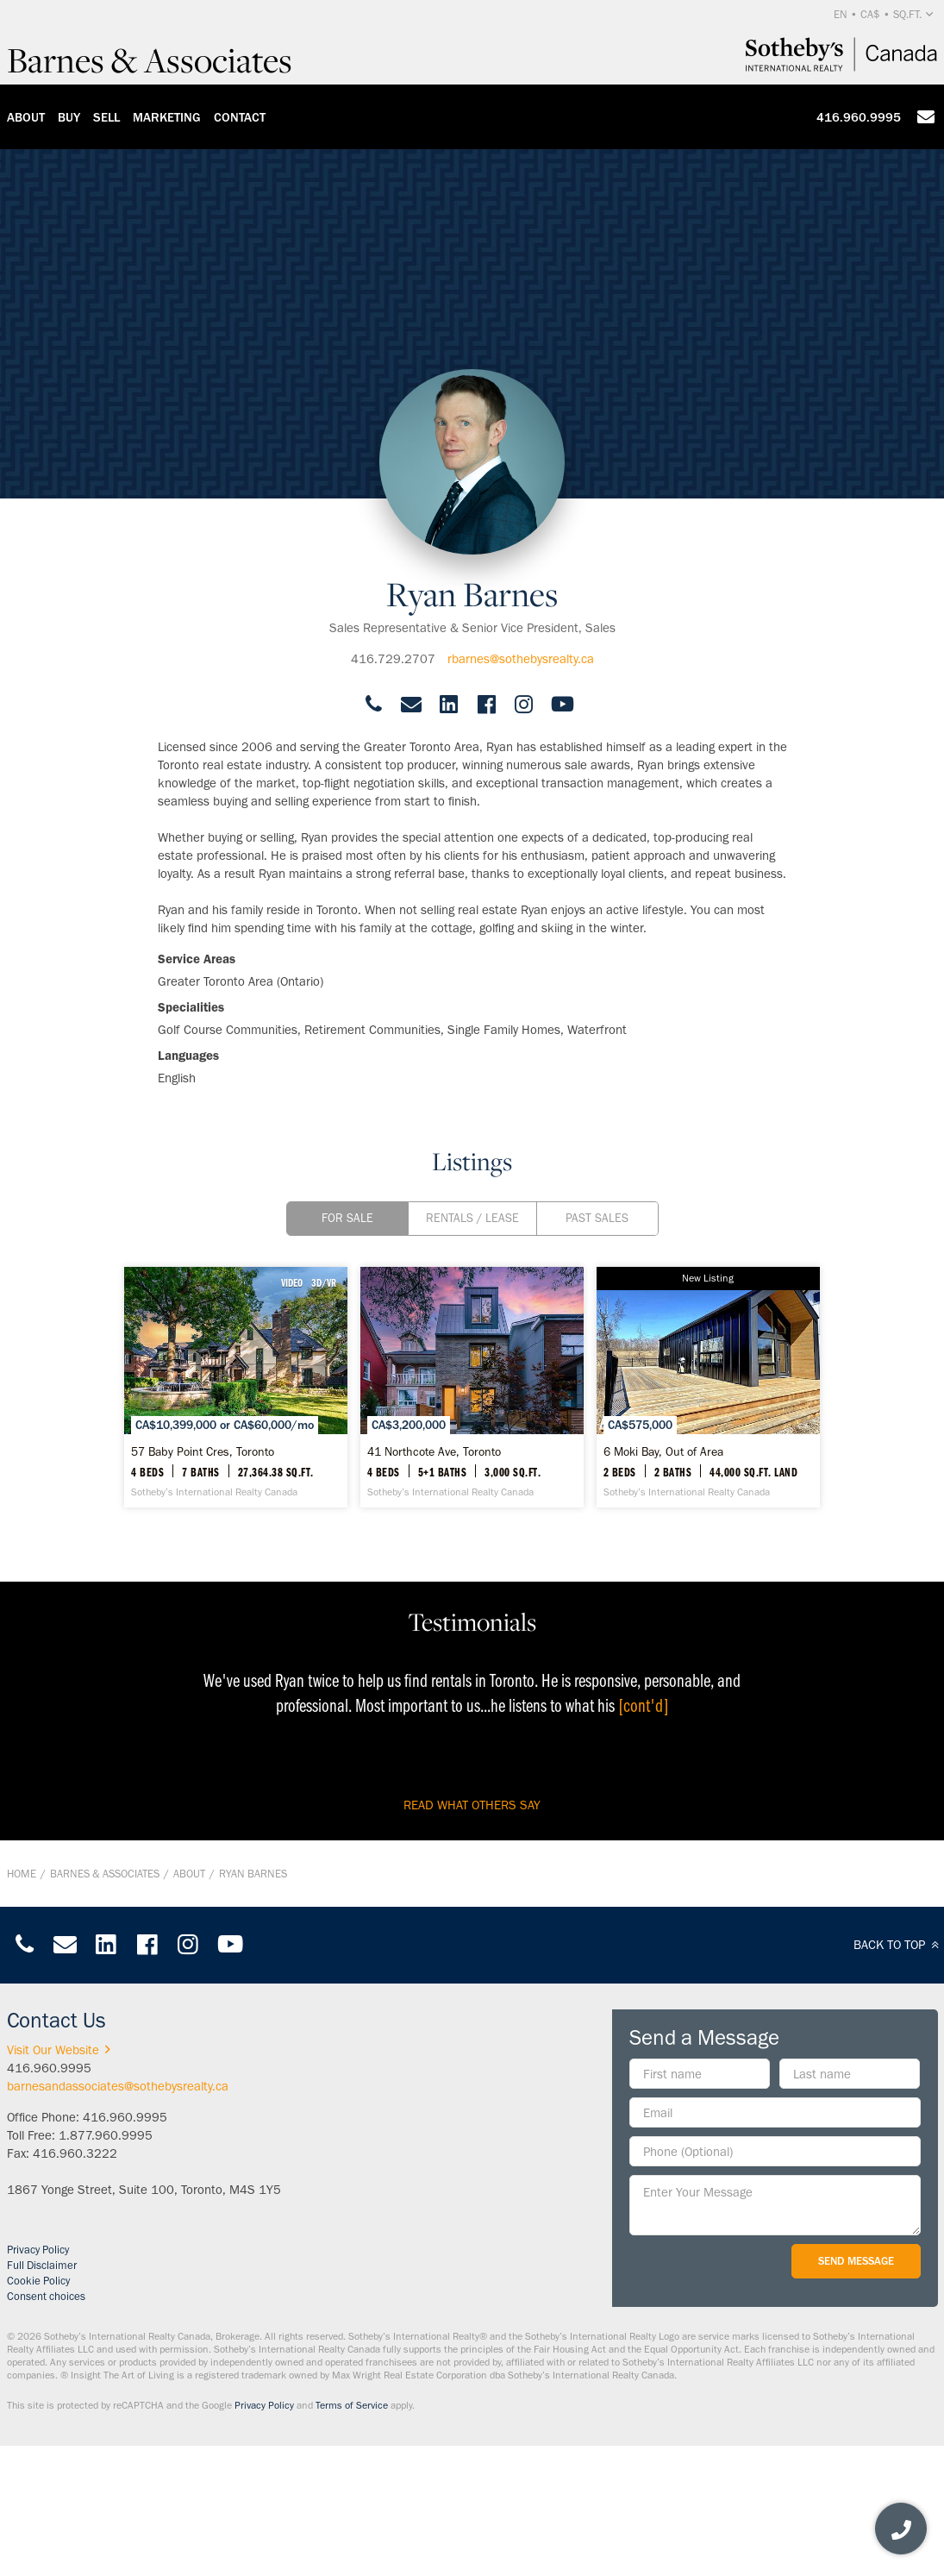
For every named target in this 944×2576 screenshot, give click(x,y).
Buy (69, 117)
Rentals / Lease (472, 1218)
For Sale (347, 1218)
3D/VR (323, 1282)
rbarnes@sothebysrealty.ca (520, 659)
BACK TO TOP (898, 1944)
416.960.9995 (858, 117)
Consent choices (46, 2296)
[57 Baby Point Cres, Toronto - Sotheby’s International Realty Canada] (235, 1387)
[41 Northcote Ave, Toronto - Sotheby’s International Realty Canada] (472, 1387)
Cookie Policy (38, 2280)
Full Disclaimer (42, 2265)
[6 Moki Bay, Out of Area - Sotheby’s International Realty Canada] (708, 1387)
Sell (106, 117)
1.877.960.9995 (106, 2135)
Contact (240, 117)
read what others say (472, 1805)
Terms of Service (352, 2405)
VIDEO (292, 1282)
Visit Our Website (62, 2050)
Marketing (167, 117)
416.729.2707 (393, 659)
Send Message (856, 2260)
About (26, 117)
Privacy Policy (38, 2249)
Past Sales (597, 1218)
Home (21, 1873)
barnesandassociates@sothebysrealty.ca (117, 2086)
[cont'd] (643, 1705)
